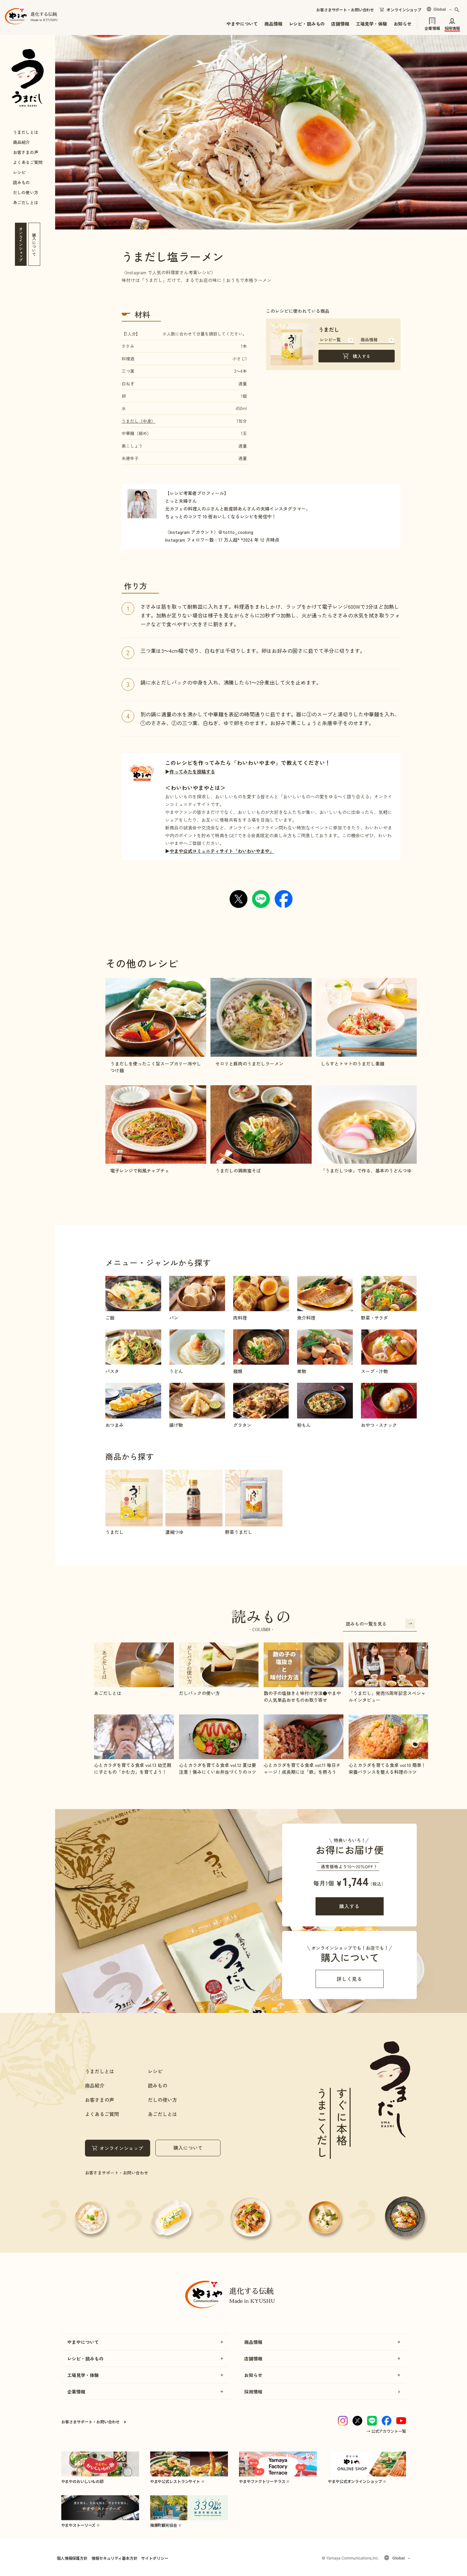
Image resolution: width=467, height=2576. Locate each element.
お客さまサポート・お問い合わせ (345, 10)
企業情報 (432, 27)
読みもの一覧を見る (380, 1624)
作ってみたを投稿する (192, 771)
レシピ (19, 172)
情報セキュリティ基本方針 (114, 2558)
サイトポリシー (154, 2558)
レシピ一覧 (336, 339)
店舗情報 (340, 23)
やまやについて (242, 23)
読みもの (21, 182)
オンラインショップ (404, 10)
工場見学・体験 (371, 23)
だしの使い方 (25, 192)
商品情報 (273, 23)
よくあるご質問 (27, 162)
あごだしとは (25, 202)
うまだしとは (25, 132)
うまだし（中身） (138, 421)
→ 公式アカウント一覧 (386, 2431)
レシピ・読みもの (307, 23)
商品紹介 (21, 142)
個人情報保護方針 (72, 2558)
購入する (362, 356)
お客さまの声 (25, 152)
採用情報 (452, 27)
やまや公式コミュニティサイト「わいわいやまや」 (222, 851)
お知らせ (403, 23)
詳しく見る (349, 1978)
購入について (188, 2147)
